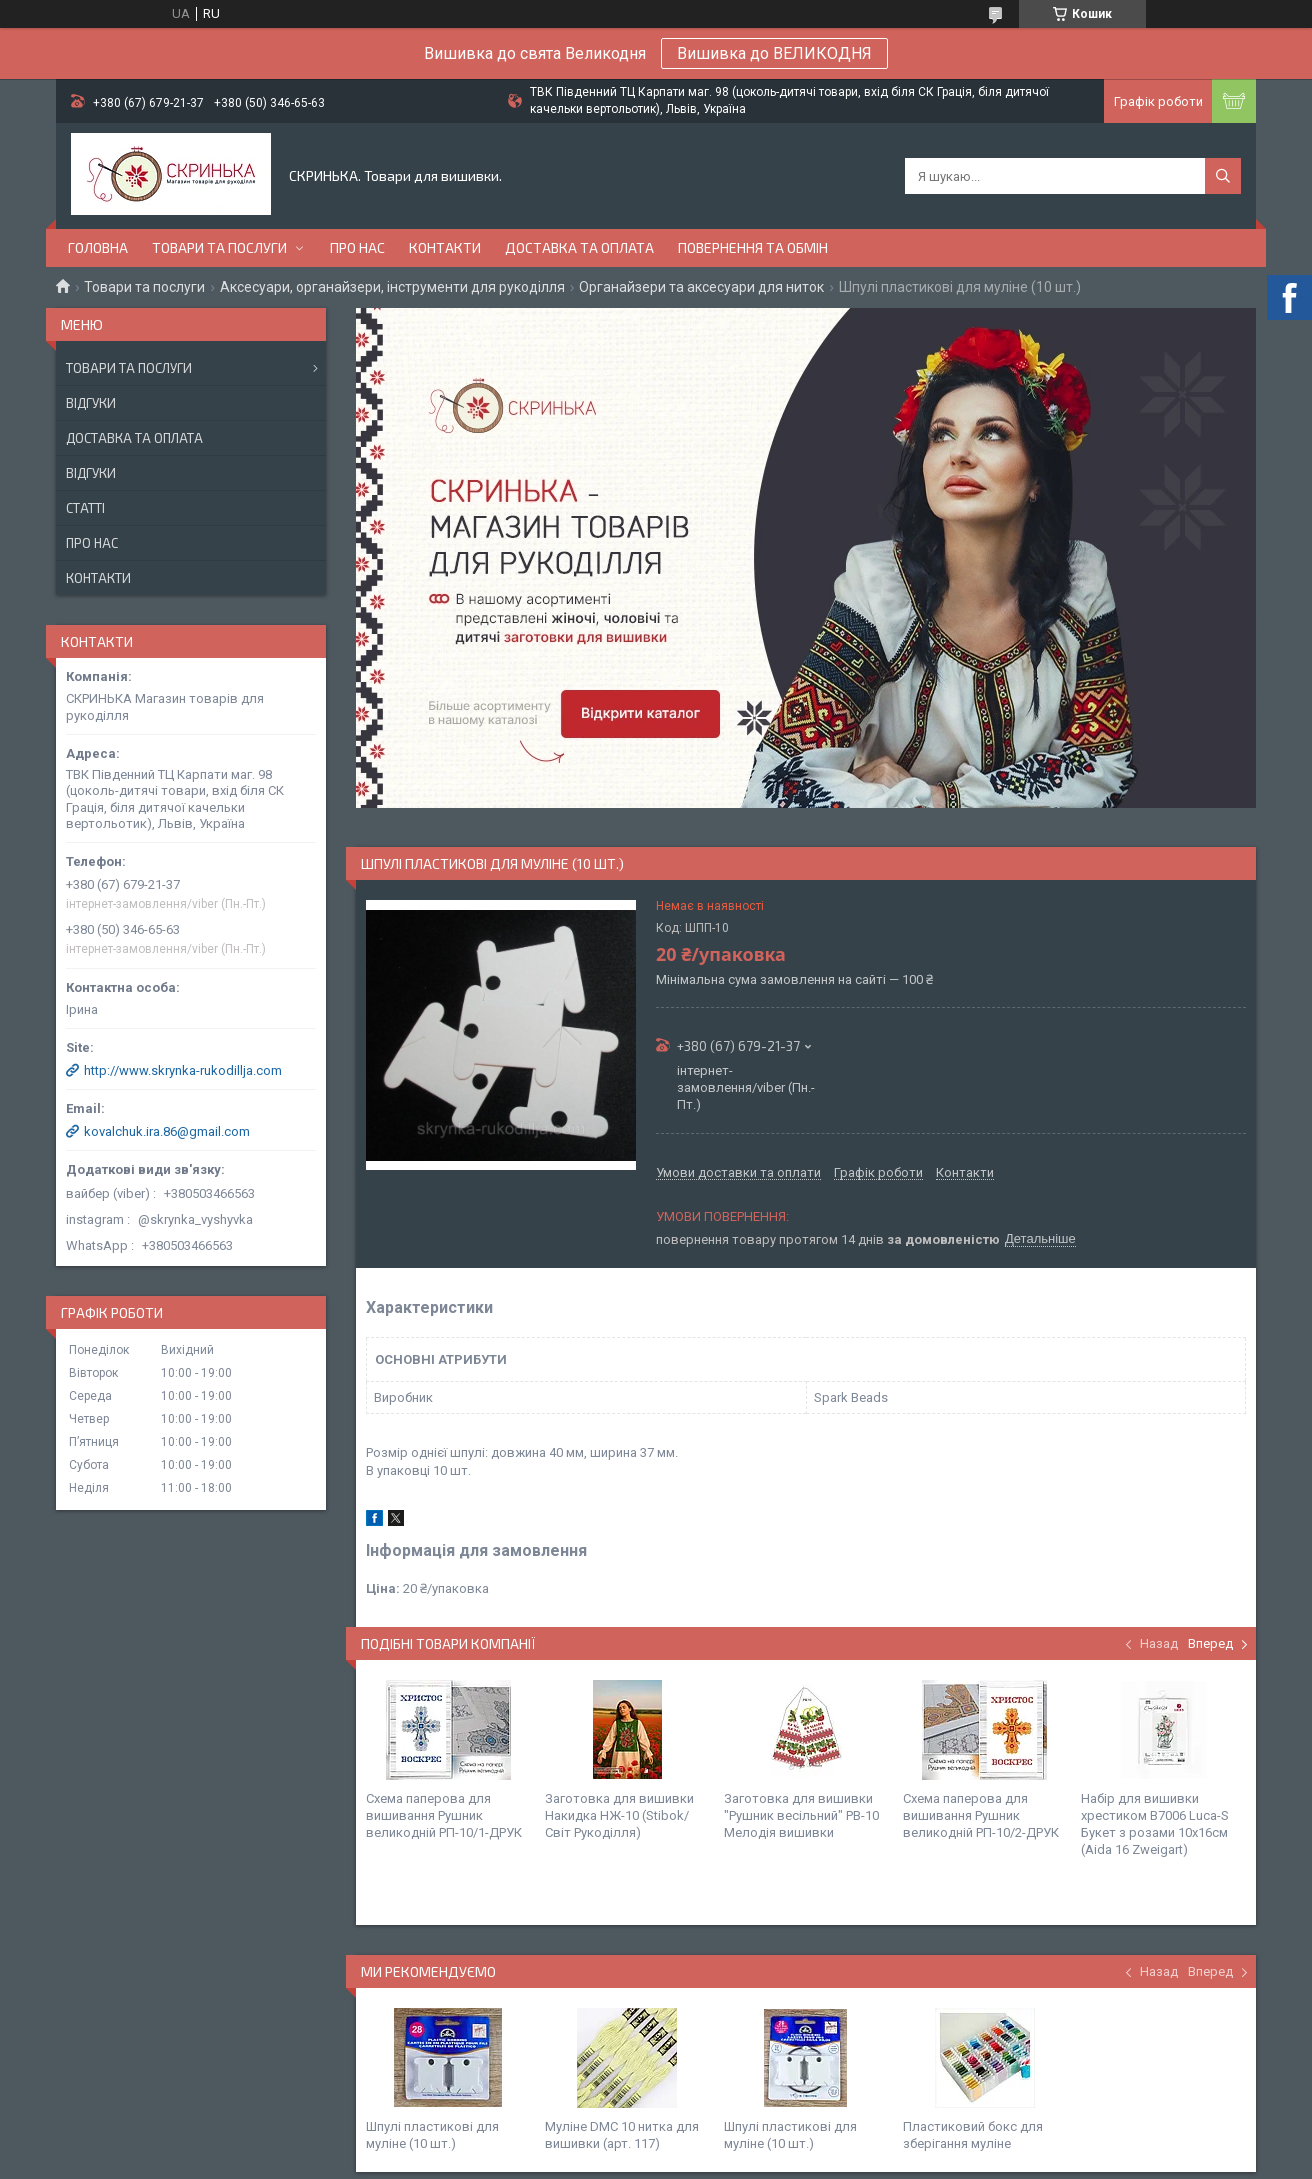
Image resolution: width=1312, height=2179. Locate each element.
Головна (98, 247)
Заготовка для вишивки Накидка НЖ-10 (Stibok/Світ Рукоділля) (619, 1815)
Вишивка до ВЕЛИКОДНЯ (774, 53)
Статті (85, 508)
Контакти (445, 247)
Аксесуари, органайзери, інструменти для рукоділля (392, 287)
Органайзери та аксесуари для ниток (701, 287)
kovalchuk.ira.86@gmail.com (167, 1131)
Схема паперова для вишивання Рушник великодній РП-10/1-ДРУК (444, 1815)
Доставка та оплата (579, 247)
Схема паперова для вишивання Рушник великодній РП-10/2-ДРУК (981, 1815)
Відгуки (91, 403)
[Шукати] (1223, 176)
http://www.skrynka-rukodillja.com (183, 1070)
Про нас (357, 247)
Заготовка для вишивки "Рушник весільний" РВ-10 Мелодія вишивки (801, 1815)
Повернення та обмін (753, 247)
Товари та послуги (219, 247)
